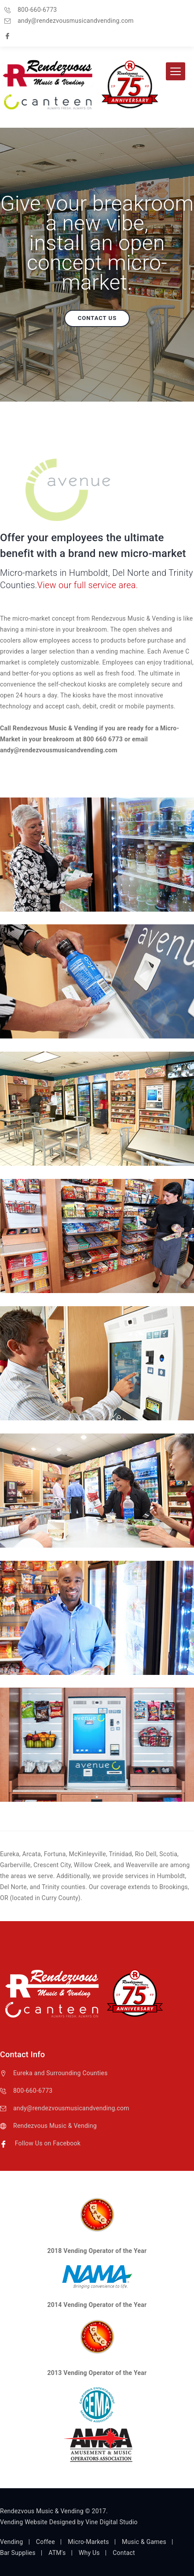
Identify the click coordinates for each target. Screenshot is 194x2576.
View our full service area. (87, 585)
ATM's (57, 2552)
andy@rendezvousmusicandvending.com (71, 2108)
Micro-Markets (88, 2541)
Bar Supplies (18, 2552)
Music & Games (144, 2541)
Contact (124, 2552)
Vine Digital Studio (111, 2522)
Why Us (89, 2552)
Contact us (97, 318)
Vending (11, 2541)
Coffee (45, 2541)
